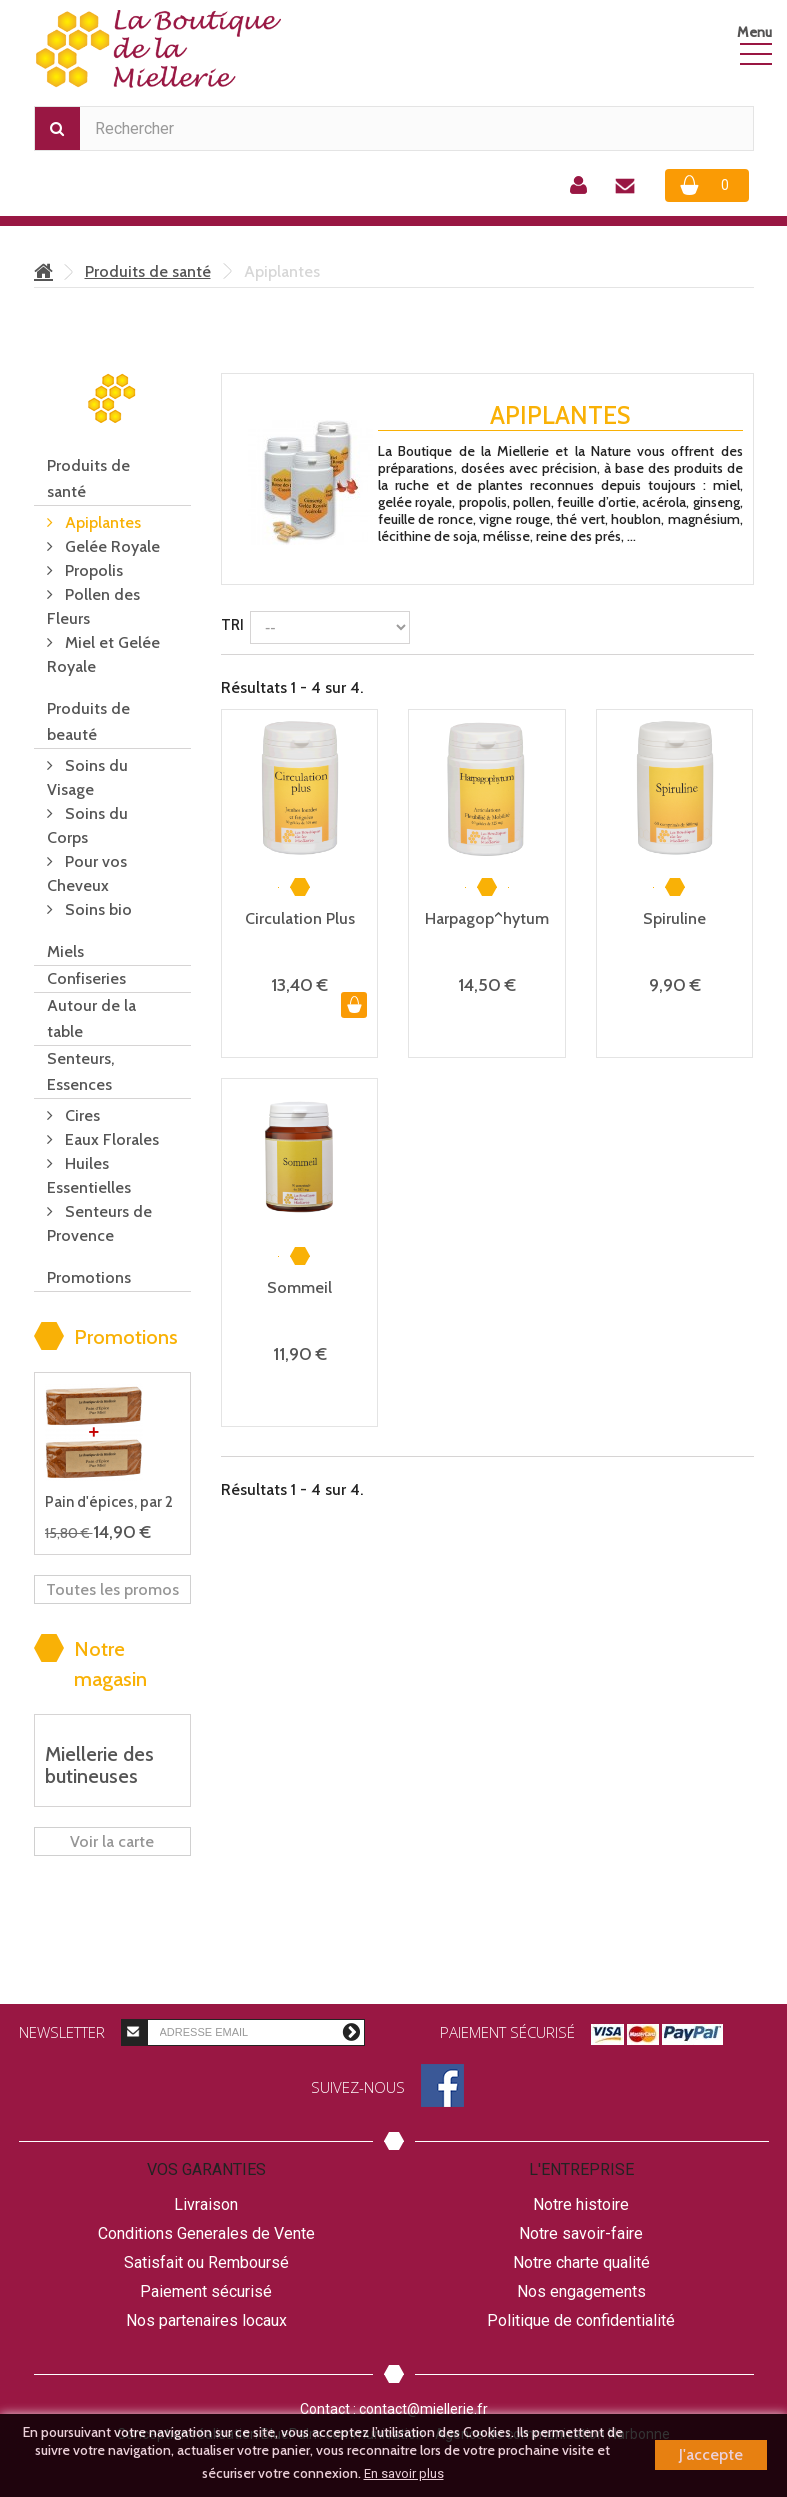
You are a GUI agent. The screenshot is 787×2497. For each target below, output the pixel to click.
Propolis (92, 570)
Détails (405, 554)
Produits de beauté (88, 721)
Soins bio (96, 909)
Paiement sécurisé (206, 2291)
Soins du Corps (87, 825)
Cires (80, 1115)
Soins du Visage (87, 777)
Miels (65, 951)
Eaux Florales (110, 1139)
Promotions (89, 1277)
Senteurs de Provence (99, 1223)
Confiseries (86, 978)
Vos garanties (206, 2169)
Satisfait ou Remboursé (206, 2262)
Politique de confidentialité (581, 2320)
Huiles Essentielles (89, 1175)
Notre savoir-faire (581, 2233)
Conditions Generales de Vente (206, 2233)
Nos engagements (581, 2291)
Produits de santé (148, 271)
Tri (232, 625)
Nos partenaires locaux (206, 2320)
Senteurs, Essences (80, 1071)
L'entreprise (581, 2169)
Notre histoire (581, 2204)
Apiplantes (101, 522)
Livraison (206, 2204)
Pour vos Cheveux (87, 873)
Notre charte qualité (581, 2262)
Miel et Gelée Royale (103, 654)
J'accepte (711, 2454)
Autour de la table (91, 1018)
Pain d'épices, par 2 (109, 1502)
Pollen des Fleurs (93, 606)
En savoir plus (404, 2473)
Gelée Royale (110, 546)
